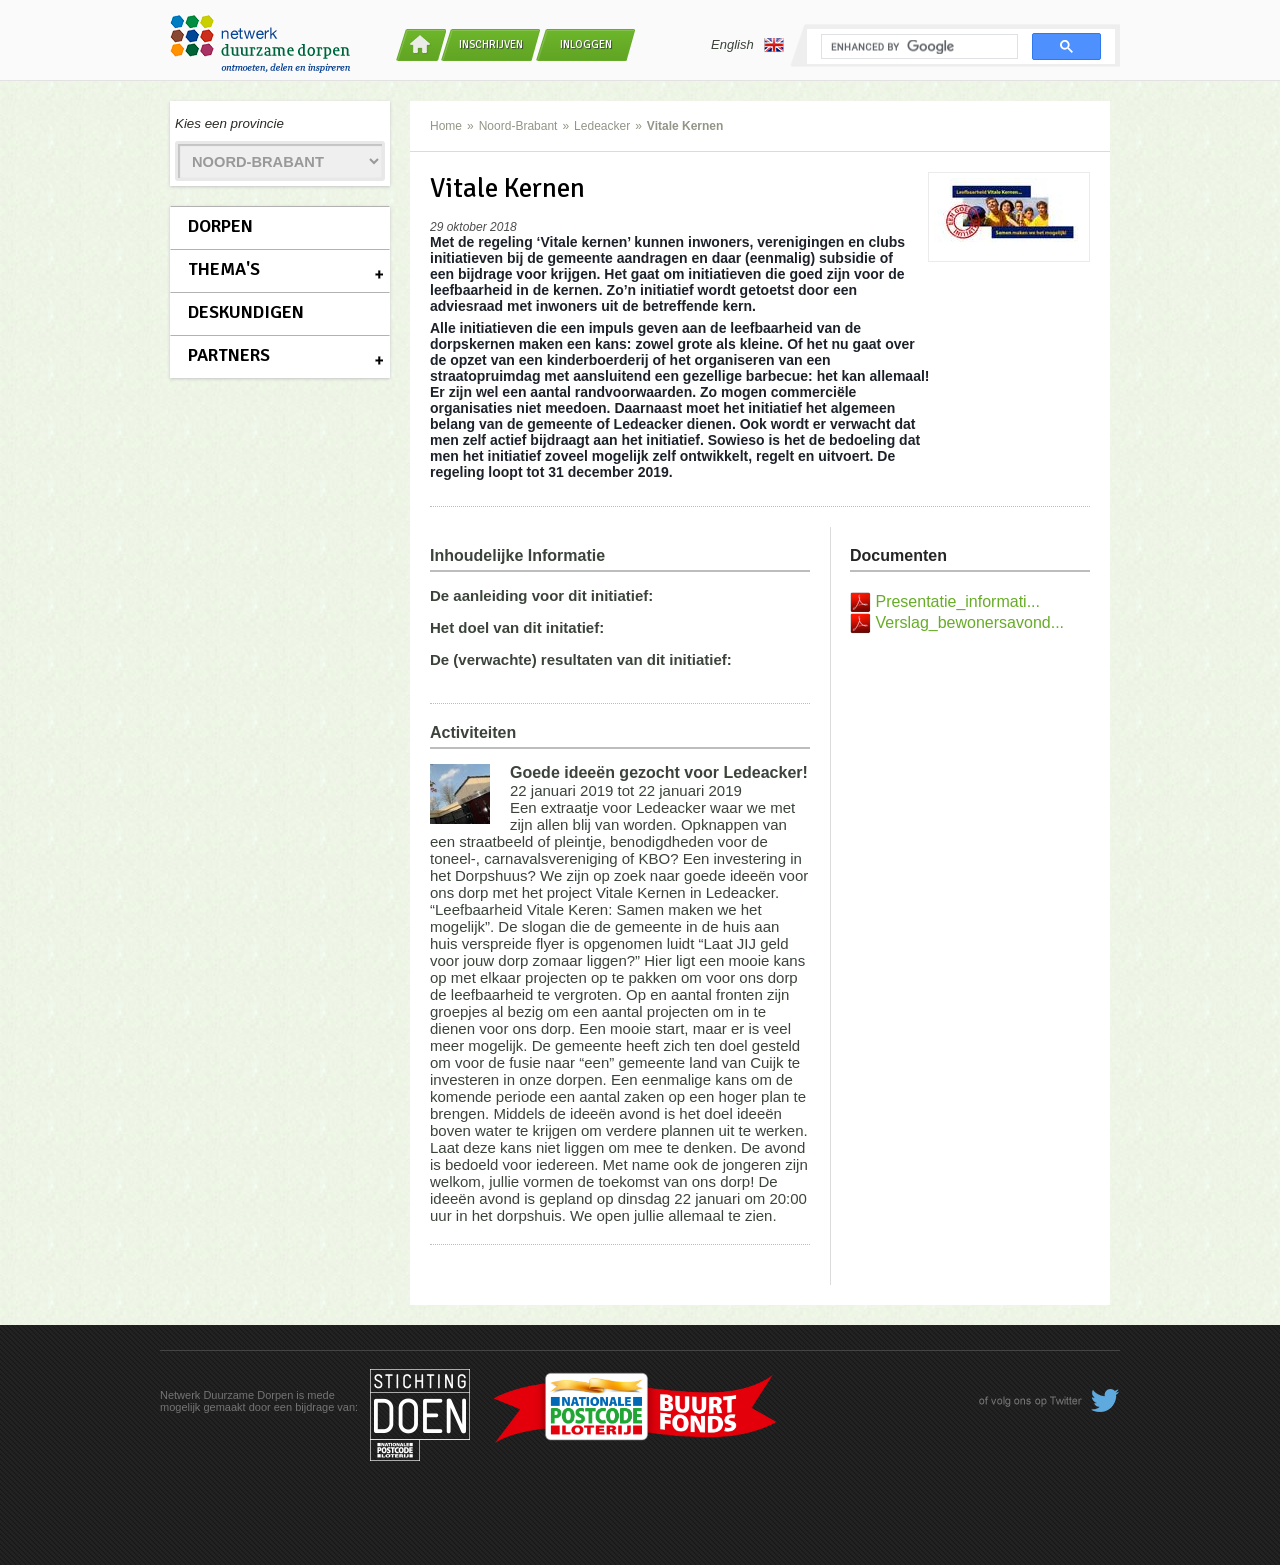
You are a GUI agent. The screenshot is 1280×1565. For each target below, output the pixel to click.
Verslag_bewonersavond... (969, 622)
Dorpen (220, 226)
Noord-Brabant (518, 126)
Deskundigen (246, 312)
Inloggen (586, 44)
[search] (917, 47)
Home (446, 126)
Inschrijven (491, 44)
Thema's (224, 269)
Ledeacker (602, 126)
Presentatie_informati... (957, 601)
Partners (229, 355)
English (747, 45)
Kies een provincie (229, 123)
